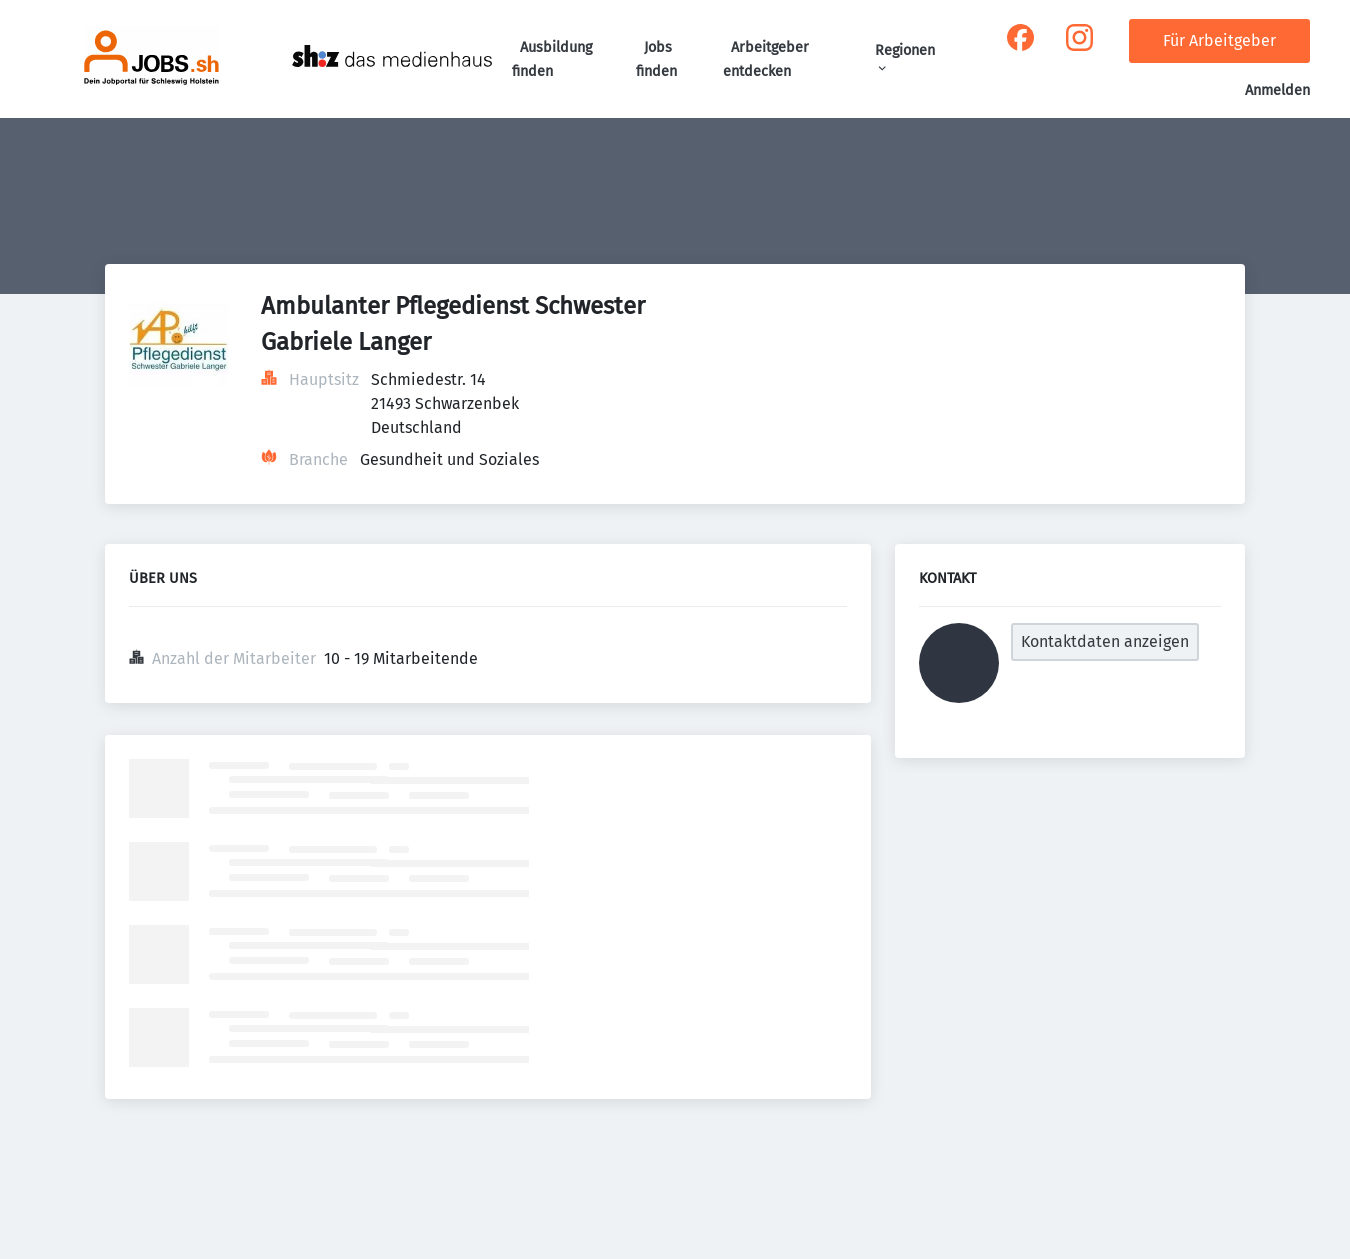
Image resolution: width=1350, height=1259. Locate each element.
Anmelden (1277, 90)
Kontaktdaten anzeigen (1105, 641)
